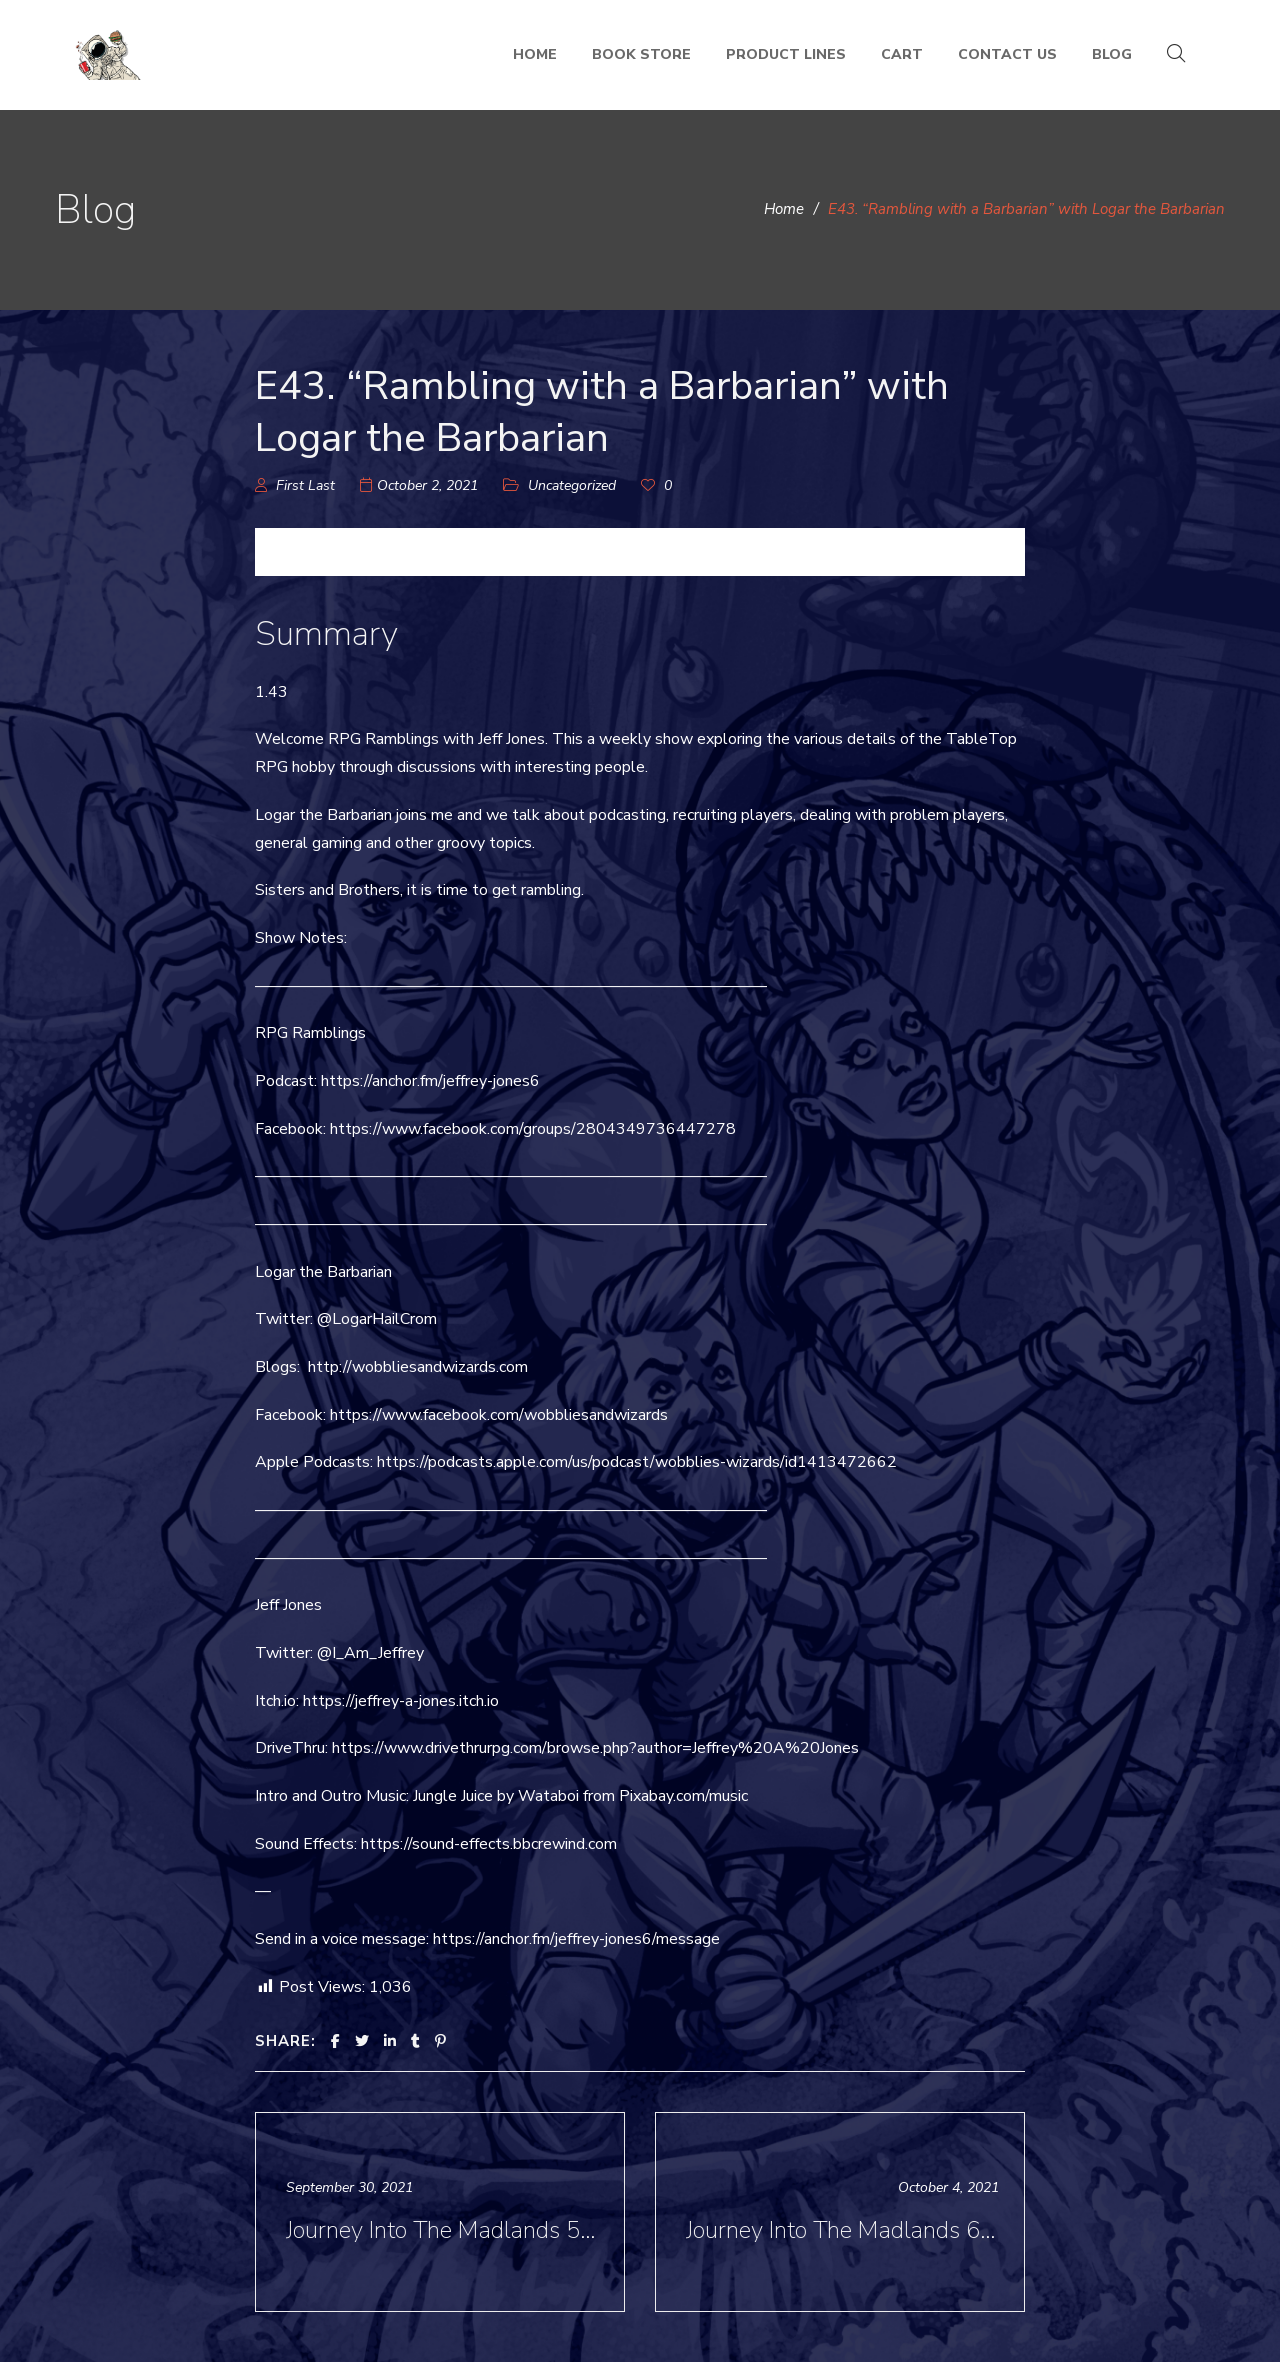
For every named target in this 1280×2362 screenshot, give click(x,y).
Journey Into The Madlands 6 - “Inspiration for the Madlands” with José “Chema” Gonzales (842, 2230)
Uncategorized (572, 485)
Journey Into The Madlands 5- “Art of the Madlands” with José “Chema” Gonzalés (442, 2230)
